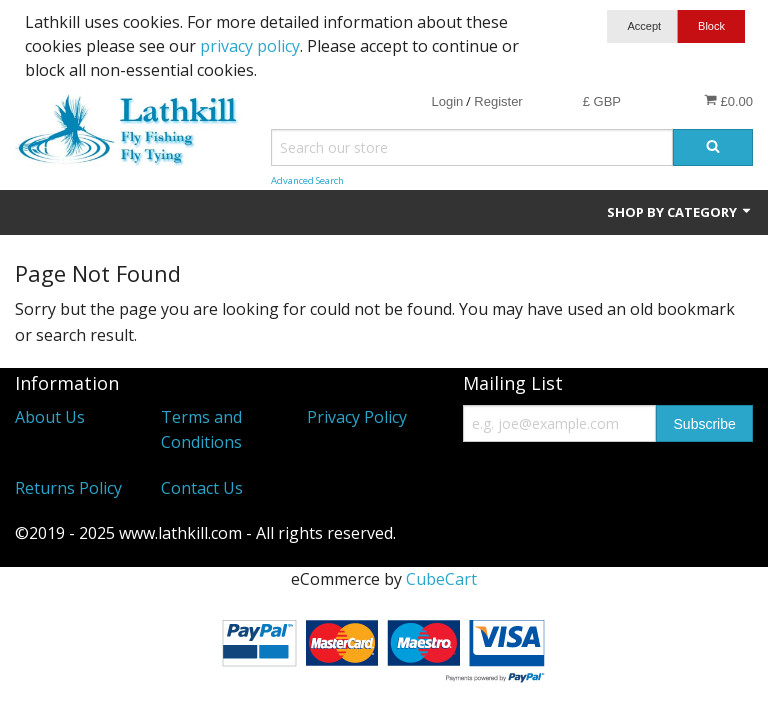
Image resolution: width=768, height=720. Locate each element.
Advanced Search (307, 180)
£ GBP (602, 101)
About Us (50, 417)
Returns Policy (68, 488)
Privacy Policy (357, 417)
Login (447, 101)
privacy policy (250, 46)
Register (498, 101)
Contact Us (202, 488)
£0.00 (728, 101)
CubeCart (441, 579)
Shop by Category (680, 212)
